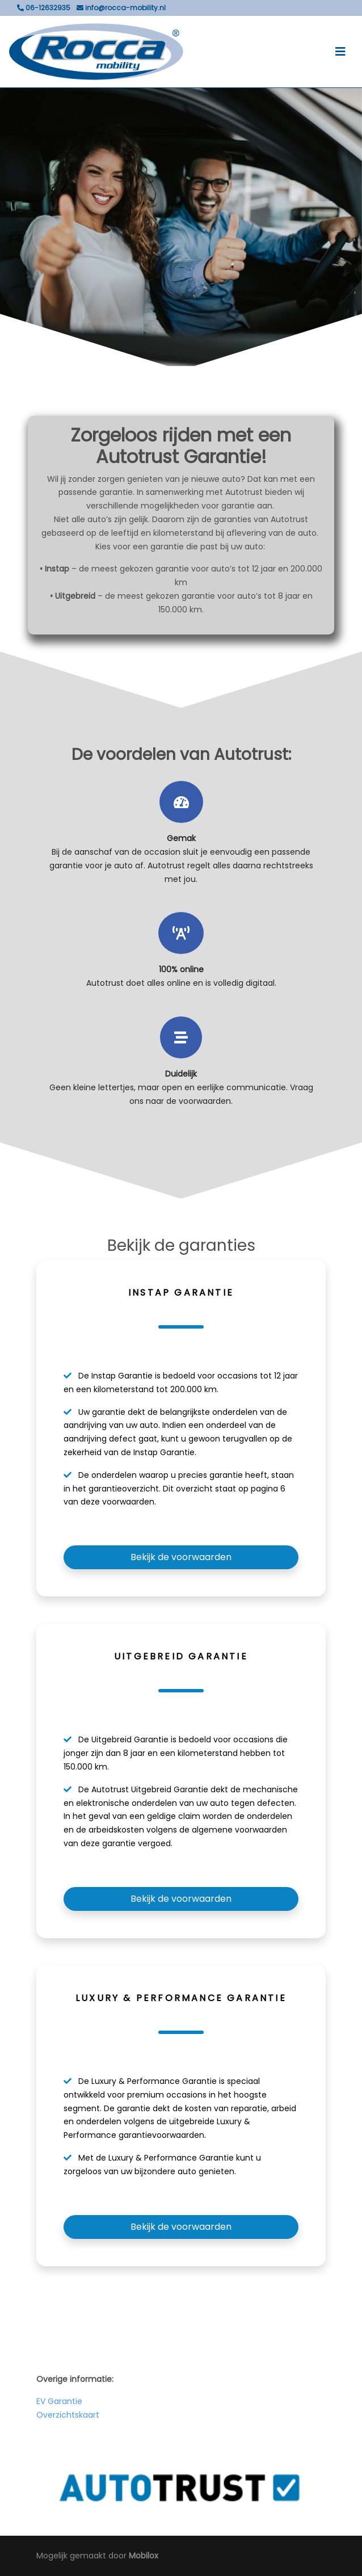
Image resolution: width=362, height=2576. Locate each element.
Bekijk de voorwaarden (181, 1557)
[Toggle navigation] (340, 51)
